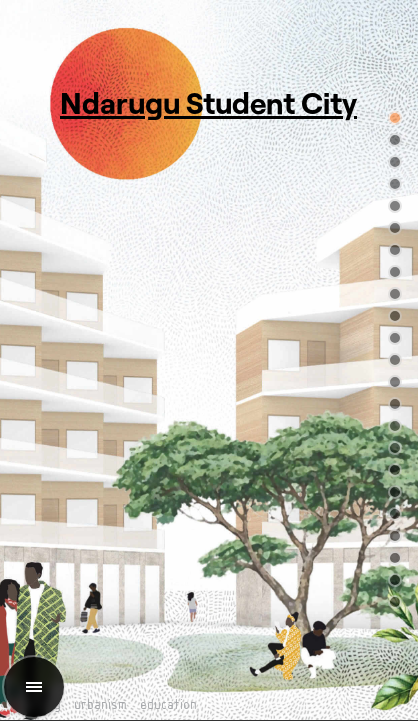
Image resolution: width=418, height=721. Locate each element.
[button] (395, 118)
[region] (209, 360)
